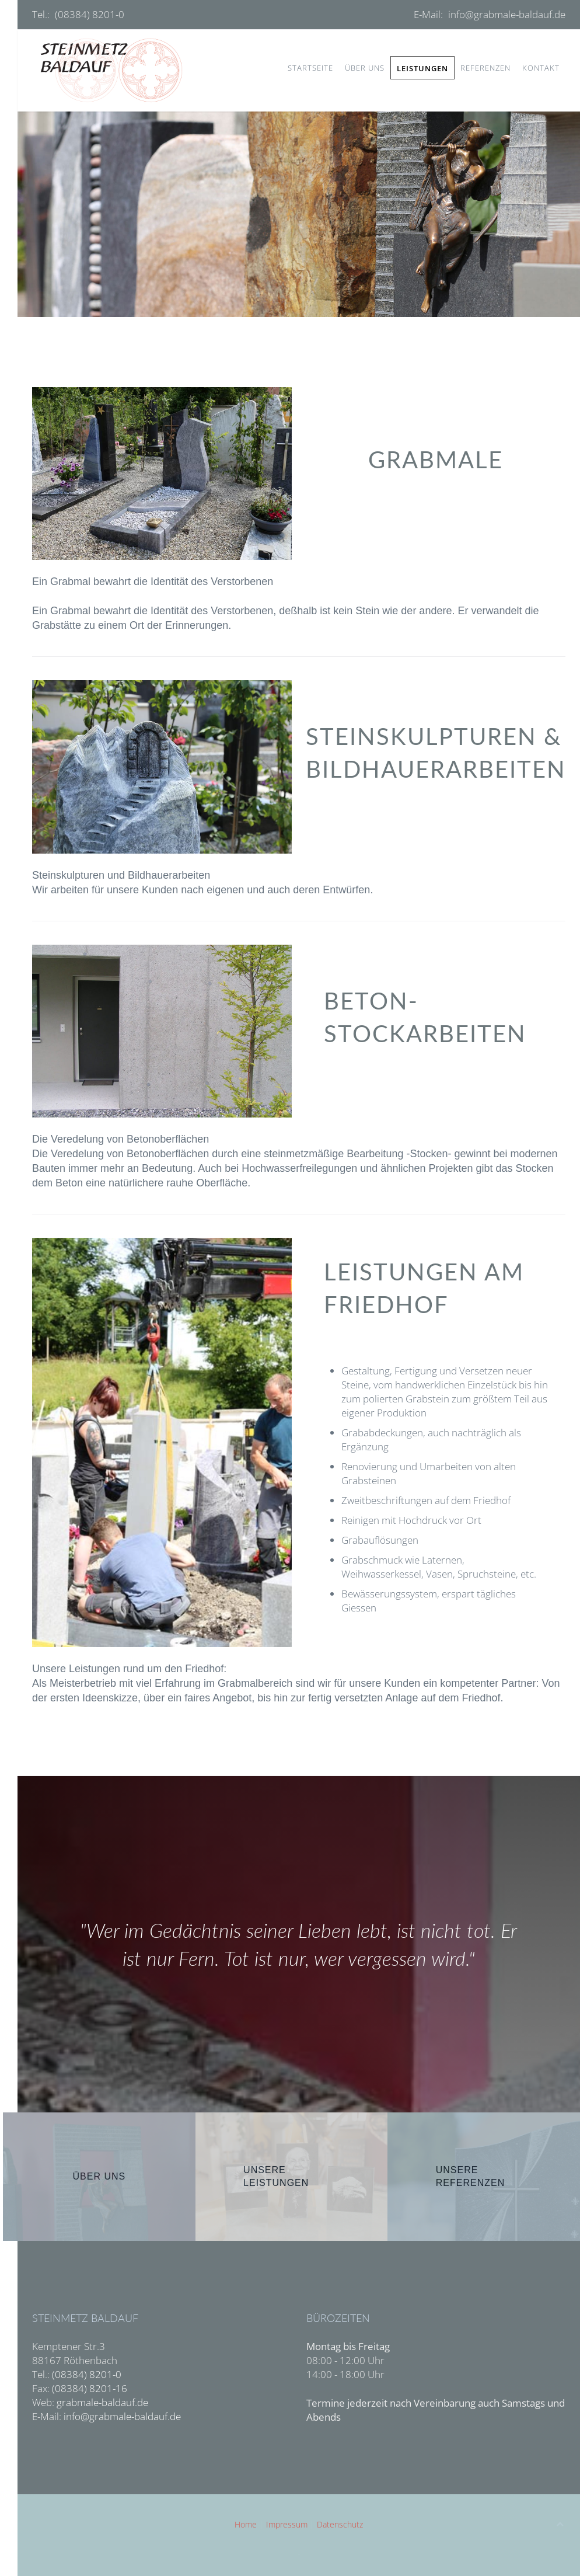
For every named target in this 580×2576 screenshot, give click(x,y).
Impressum (287, 2524)
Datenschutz (340, 2524)
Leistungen (422, 68)
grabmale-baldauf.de (102, 2402)
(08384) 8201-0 (89, 14)
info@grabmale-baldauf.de (506, 14)
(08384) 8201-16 (89, 2388)
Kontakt (541, 67)
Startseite (310, 67)
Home (246, 2524)
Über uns (365, 67)
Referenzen (485, 67)
